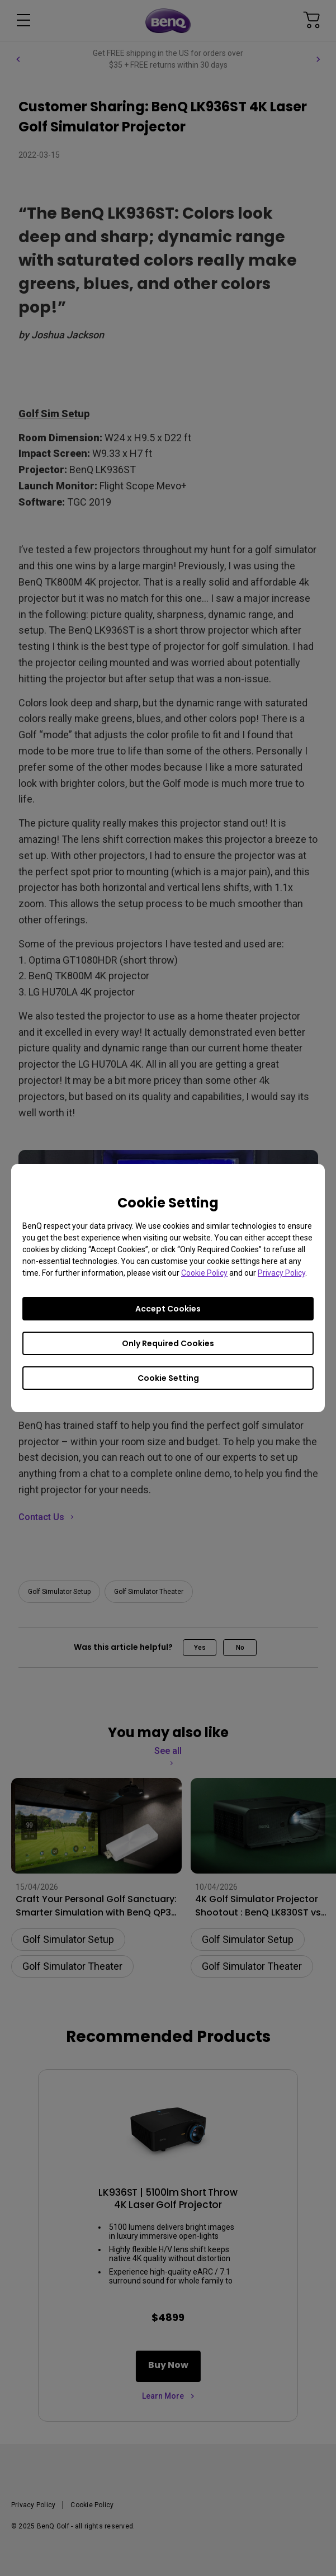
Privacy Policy (281, 1272)
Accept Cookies (168, 1308)
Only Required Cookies (168, 1343)
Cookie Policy (204, 1272)
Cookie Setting (168, 1378)
